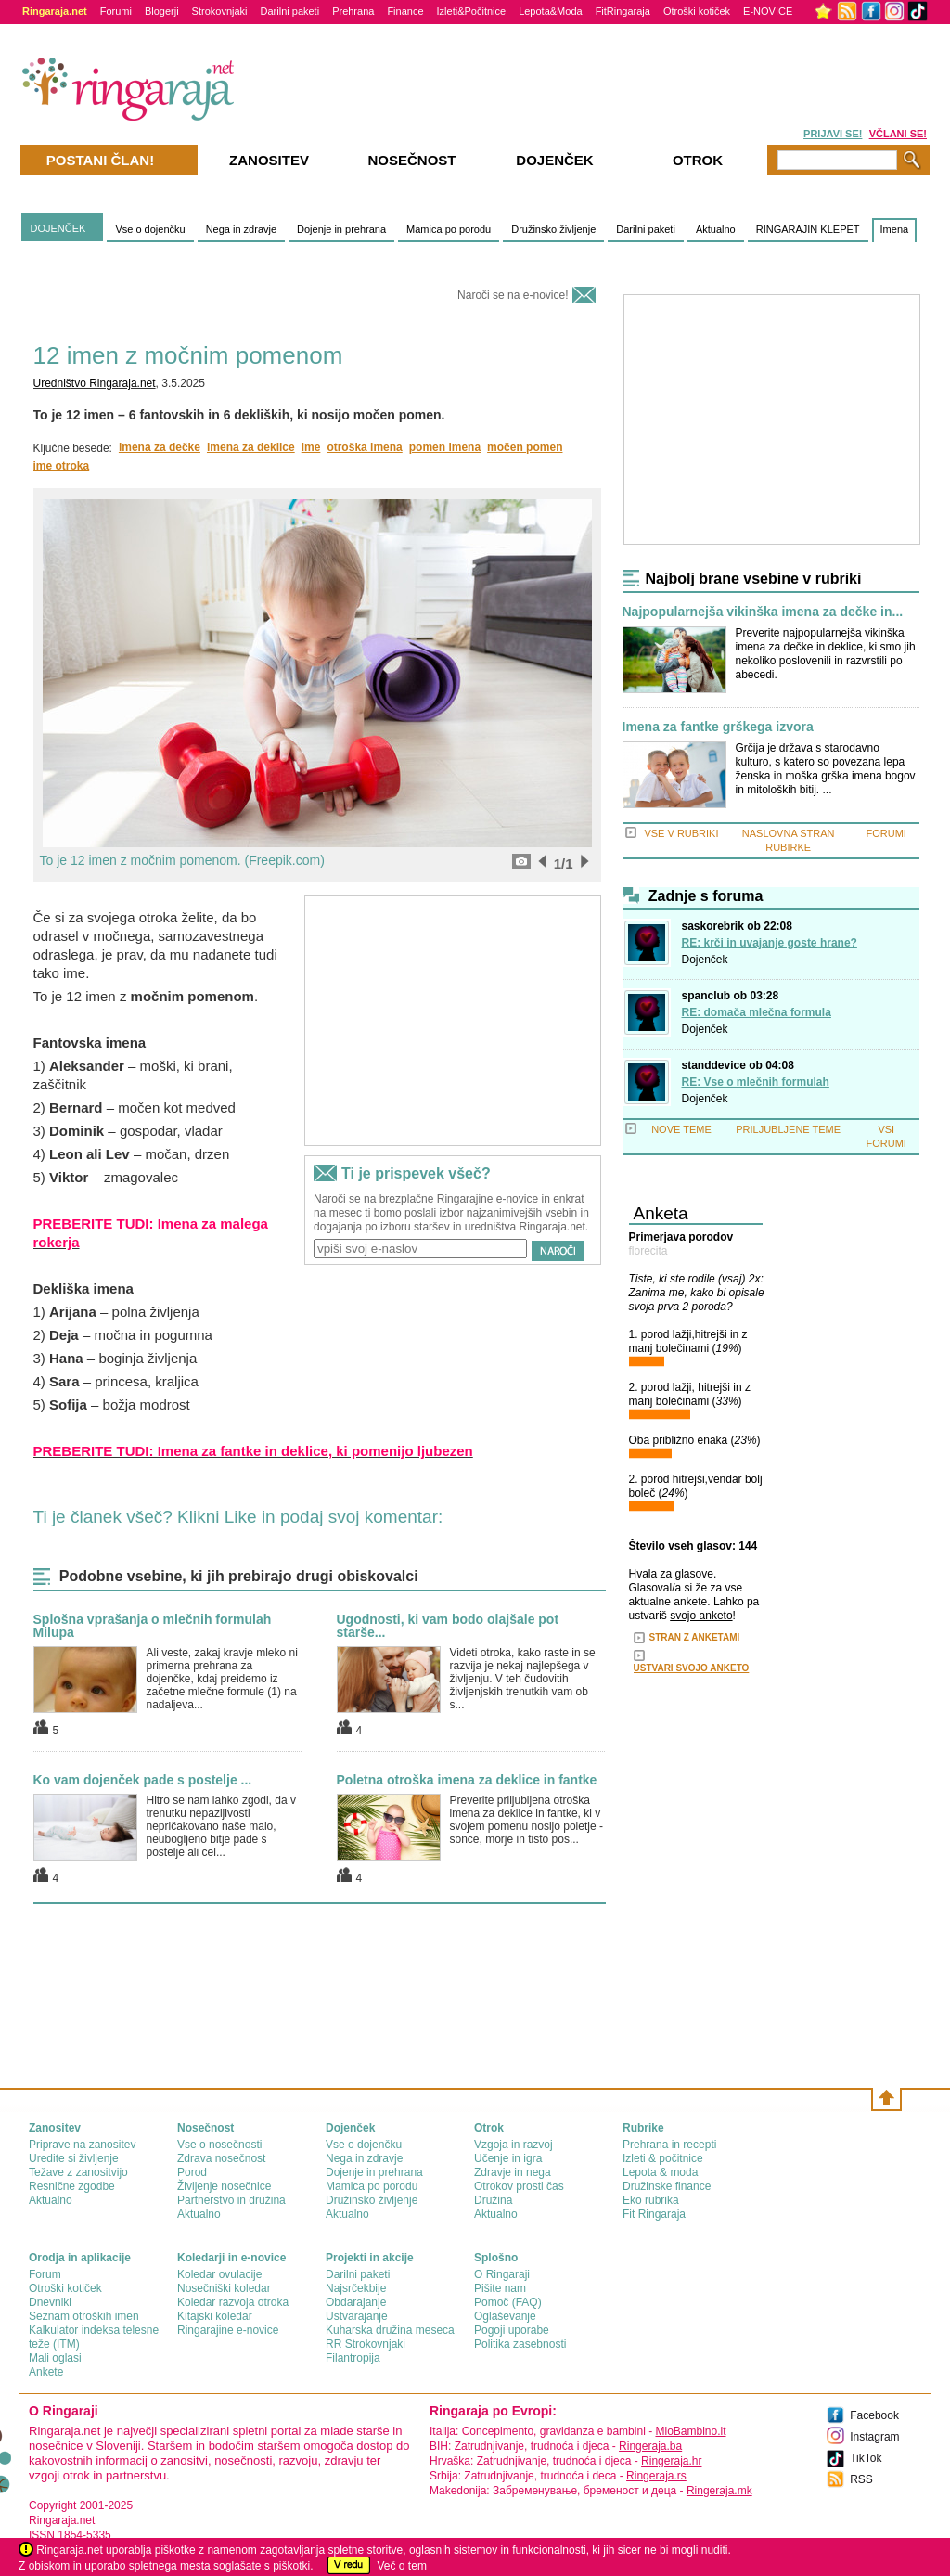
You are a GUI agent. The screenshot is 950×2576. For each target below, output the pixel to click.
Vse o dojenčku (150, 229)
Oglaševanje (505, 2316)
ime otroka (61, 465)
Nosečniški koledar (224, 2288)
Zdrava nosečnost (221, 2158)
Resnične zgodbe (72, 2186)
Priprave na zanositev (82, 2144)
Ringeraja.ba (650, 2446)
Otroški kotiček (696, 11)
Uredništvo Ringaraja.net (94, 383)
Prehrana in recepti (669, 2144)
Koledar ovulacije (219, 2274)
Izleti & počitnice (663, 2158)
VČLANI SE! (898, 133)
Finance (405, 11)
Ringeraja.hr (671, 2460)
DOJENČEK (58, 228)
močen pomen (524, 447)
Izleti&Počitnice (472, 11)
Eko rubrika (651, 2200)
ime (311, 447)
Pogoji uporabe (511, 2330)
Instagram (874, 2436)
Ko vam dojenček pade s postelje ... (142, 1779)
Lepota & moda (660, 2172)
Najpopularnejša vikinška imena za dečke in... (763, 612)
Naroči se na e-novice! (512, 295)
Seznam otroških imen (84, 2316)
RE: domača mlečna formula (756, 1012)
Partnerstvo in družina (231, 2200)
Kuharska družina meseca (390, 2330)
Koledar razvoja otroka (233, 2302)
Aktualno (716, 229)
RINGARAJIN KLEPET (808, 229)
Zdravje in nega (512, 2172)
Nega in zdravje (241, 229)
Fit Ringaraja (654, 2214)
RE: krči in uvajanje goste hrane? (769, 942)
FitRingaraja (623, 11)
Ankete (46, 2371)
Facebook (874, 2415)
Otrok (698, 160)
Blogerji (162, 11)
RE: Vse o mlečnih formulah (755, 1081)
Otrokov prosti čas (519, 2186)
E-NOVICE (767, 11)
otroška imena (364, 447)
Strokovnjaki (220, 11)
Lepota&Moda (551, 11)
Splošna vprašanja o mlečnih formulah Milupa (152, 1626)
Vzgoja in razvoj (513, 2144)
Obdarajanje (356, 2302)
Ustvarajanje (357, 2316)
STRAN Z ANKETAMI (694, 1637)
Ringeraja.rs (656, 2475)
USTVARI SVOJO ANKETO (692, 1668)
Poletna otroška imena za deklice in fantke (467, 1779)
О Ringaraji (502, 2274)
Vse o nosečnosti (219, 2144)
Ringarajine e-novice (227, 2330)
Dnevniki (50, 2302)
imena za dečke (159, 447)
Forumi (116, 11)
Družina (493, 2200)
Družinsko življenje (553, 229)
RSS (861, 2479)
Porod (192, 2172)
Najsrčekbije (356, 2288)
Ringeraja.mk (719, 2490)
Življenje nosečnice (224, 2186)
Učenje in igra (508, 2158)
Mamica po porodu (448, 229)
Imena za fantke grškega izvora (718, 727)
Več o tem (402, 2565)
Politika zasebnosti (520, 2344)
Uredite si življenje (74, 2158)
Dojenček (705, 959)
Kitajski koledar (214, 2316)
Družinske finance (667, 2186)
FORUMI (886, 833)
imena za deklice (251, 447)
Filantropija (353, 2357)
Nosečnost (411, 160)
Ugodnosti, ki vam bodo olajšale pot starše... (448, 1626)
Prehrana (353, 11)
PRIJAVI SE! (832, 133)
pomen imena (445, 447)
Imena (894, 229)
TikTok (865, 2458)
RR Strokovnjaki (365, 2344)
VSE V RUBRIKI (681, 833)
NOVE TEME (681, 1129)
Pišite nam (500, 2288)
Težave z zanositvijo (78, 2172)
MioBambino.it (690, 2431)
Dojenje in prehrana (341, 229)
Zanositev (269, 160)
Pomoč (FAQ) (508, 2302)
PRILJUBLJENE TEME (788, 1129)
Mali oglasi (55, 2357)
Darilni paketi (290, 11)
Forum (45, 2274)
